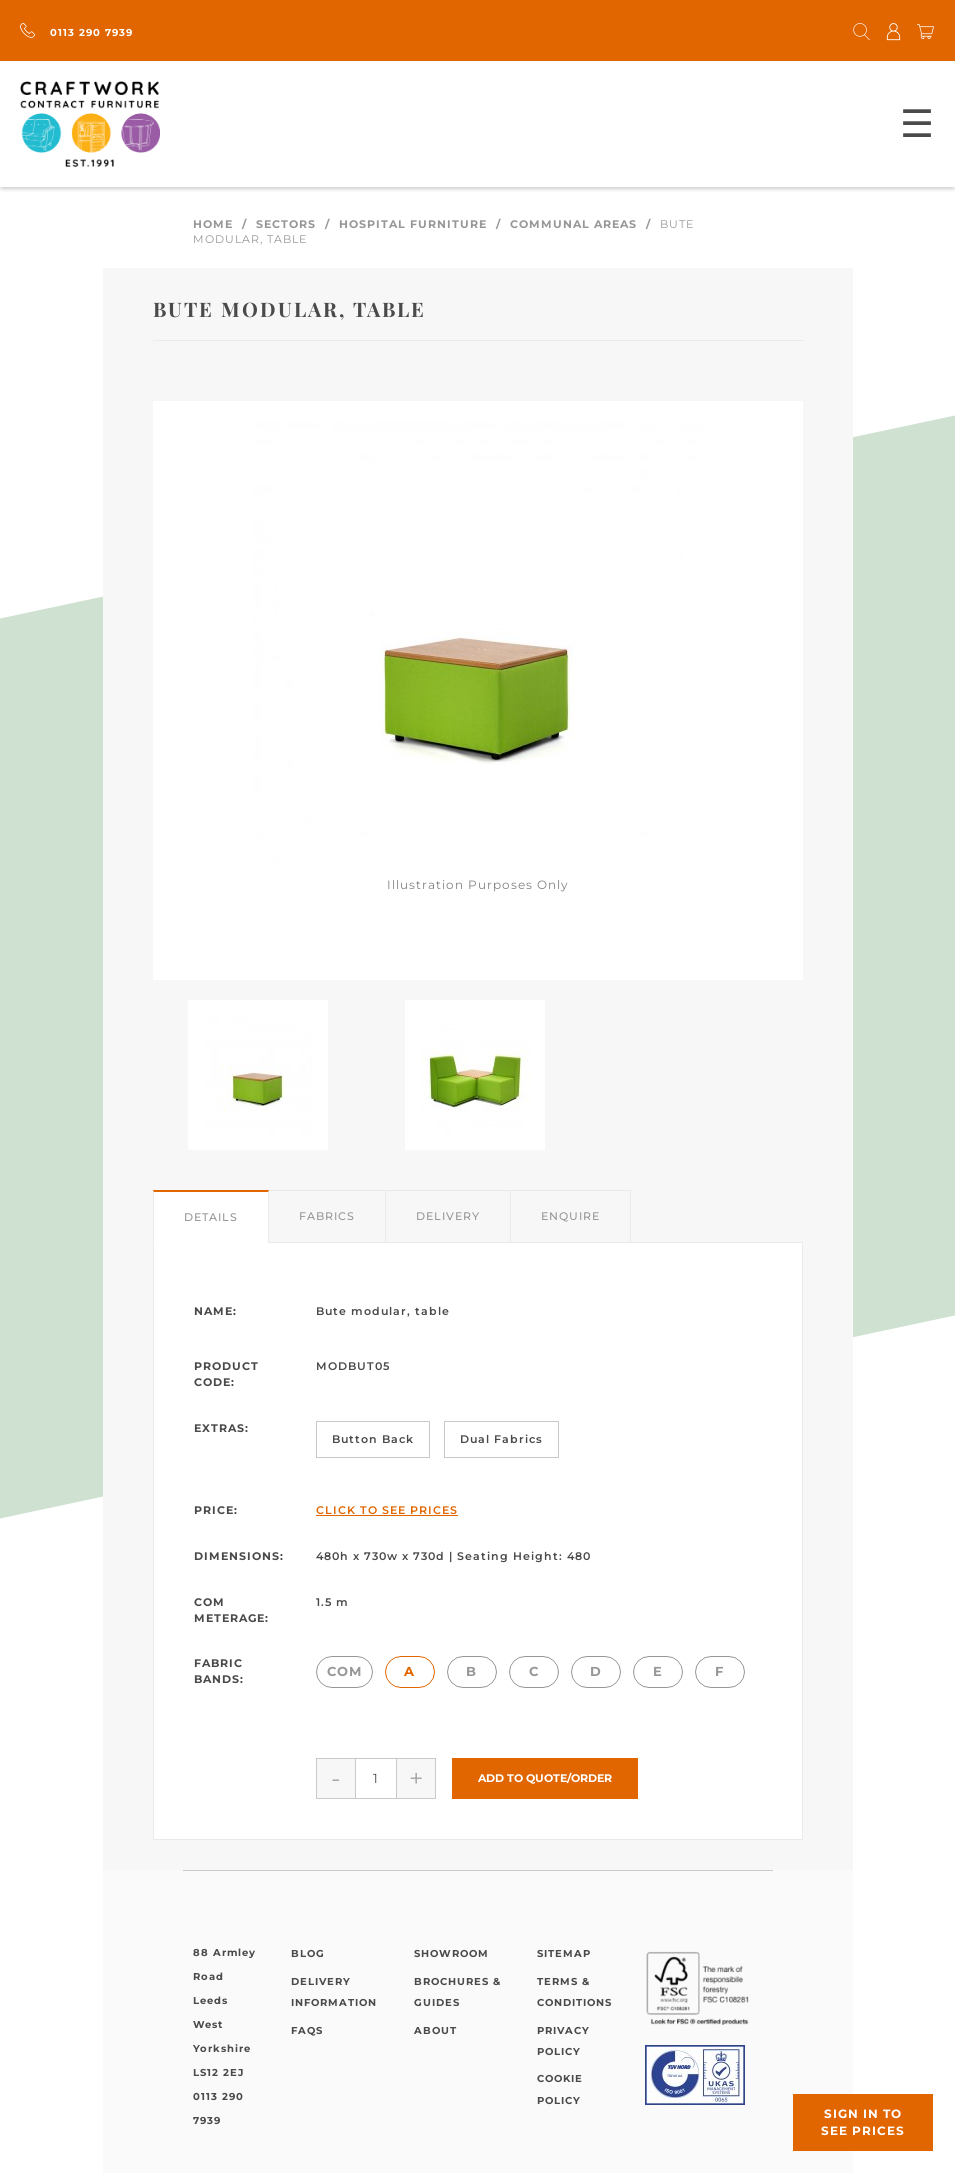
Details (211, 1217)
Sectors (286, 224)
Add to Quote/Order (545, 1778)
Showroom (451, 1953)
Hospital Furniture (413, 224)
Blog (308, 1953)
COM (344, 1671)
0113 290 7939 (76, 32)
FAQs (307, 2030)
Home (213, 224)
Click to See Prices (387, 1510)
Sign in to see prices (863, 2122)
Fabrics (327, 1216)
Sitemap (564, 1953)
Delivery (448, 1216)
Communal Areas (573, 224)
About (435, 2030)
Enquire (570, 1216)
